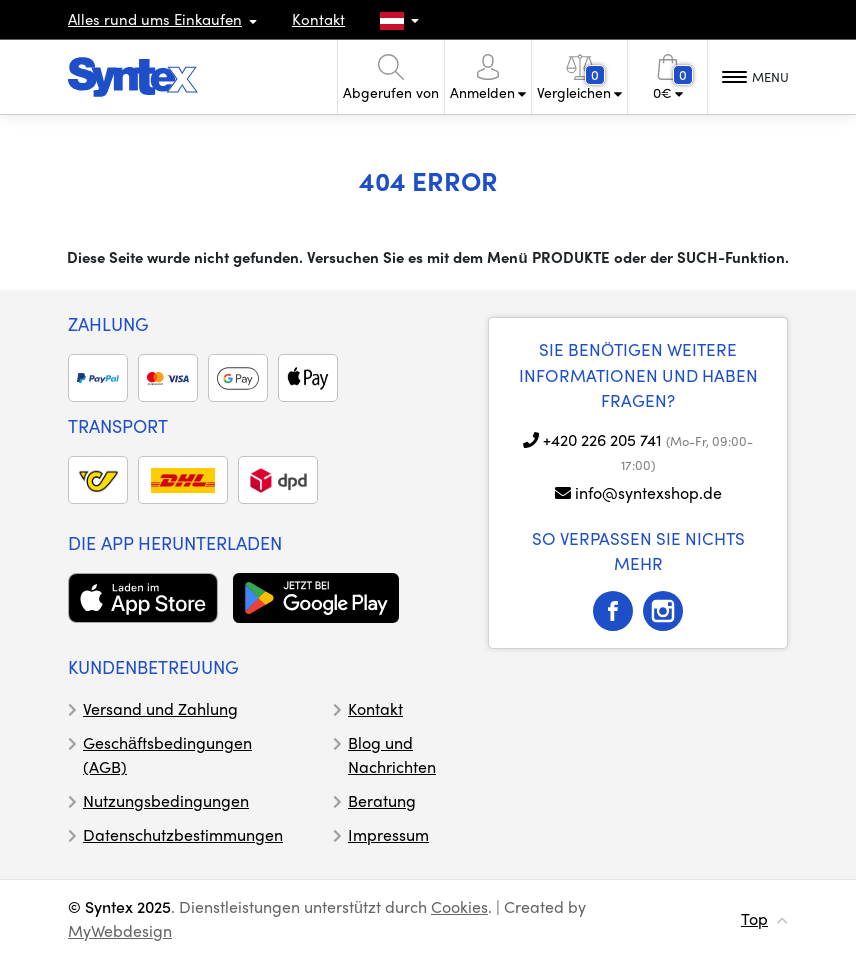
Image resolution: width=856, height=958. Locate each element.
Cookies (459, 906)
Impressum (388, 834)
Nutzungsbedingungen (166, 800)
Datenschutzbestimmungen (183, 834)
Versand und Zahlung (160, 708)
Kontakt (318, 19)
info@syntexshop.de (648, 492)
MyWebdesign (120, 930)
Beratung (382, 800)
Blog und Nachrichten (392, 754)
